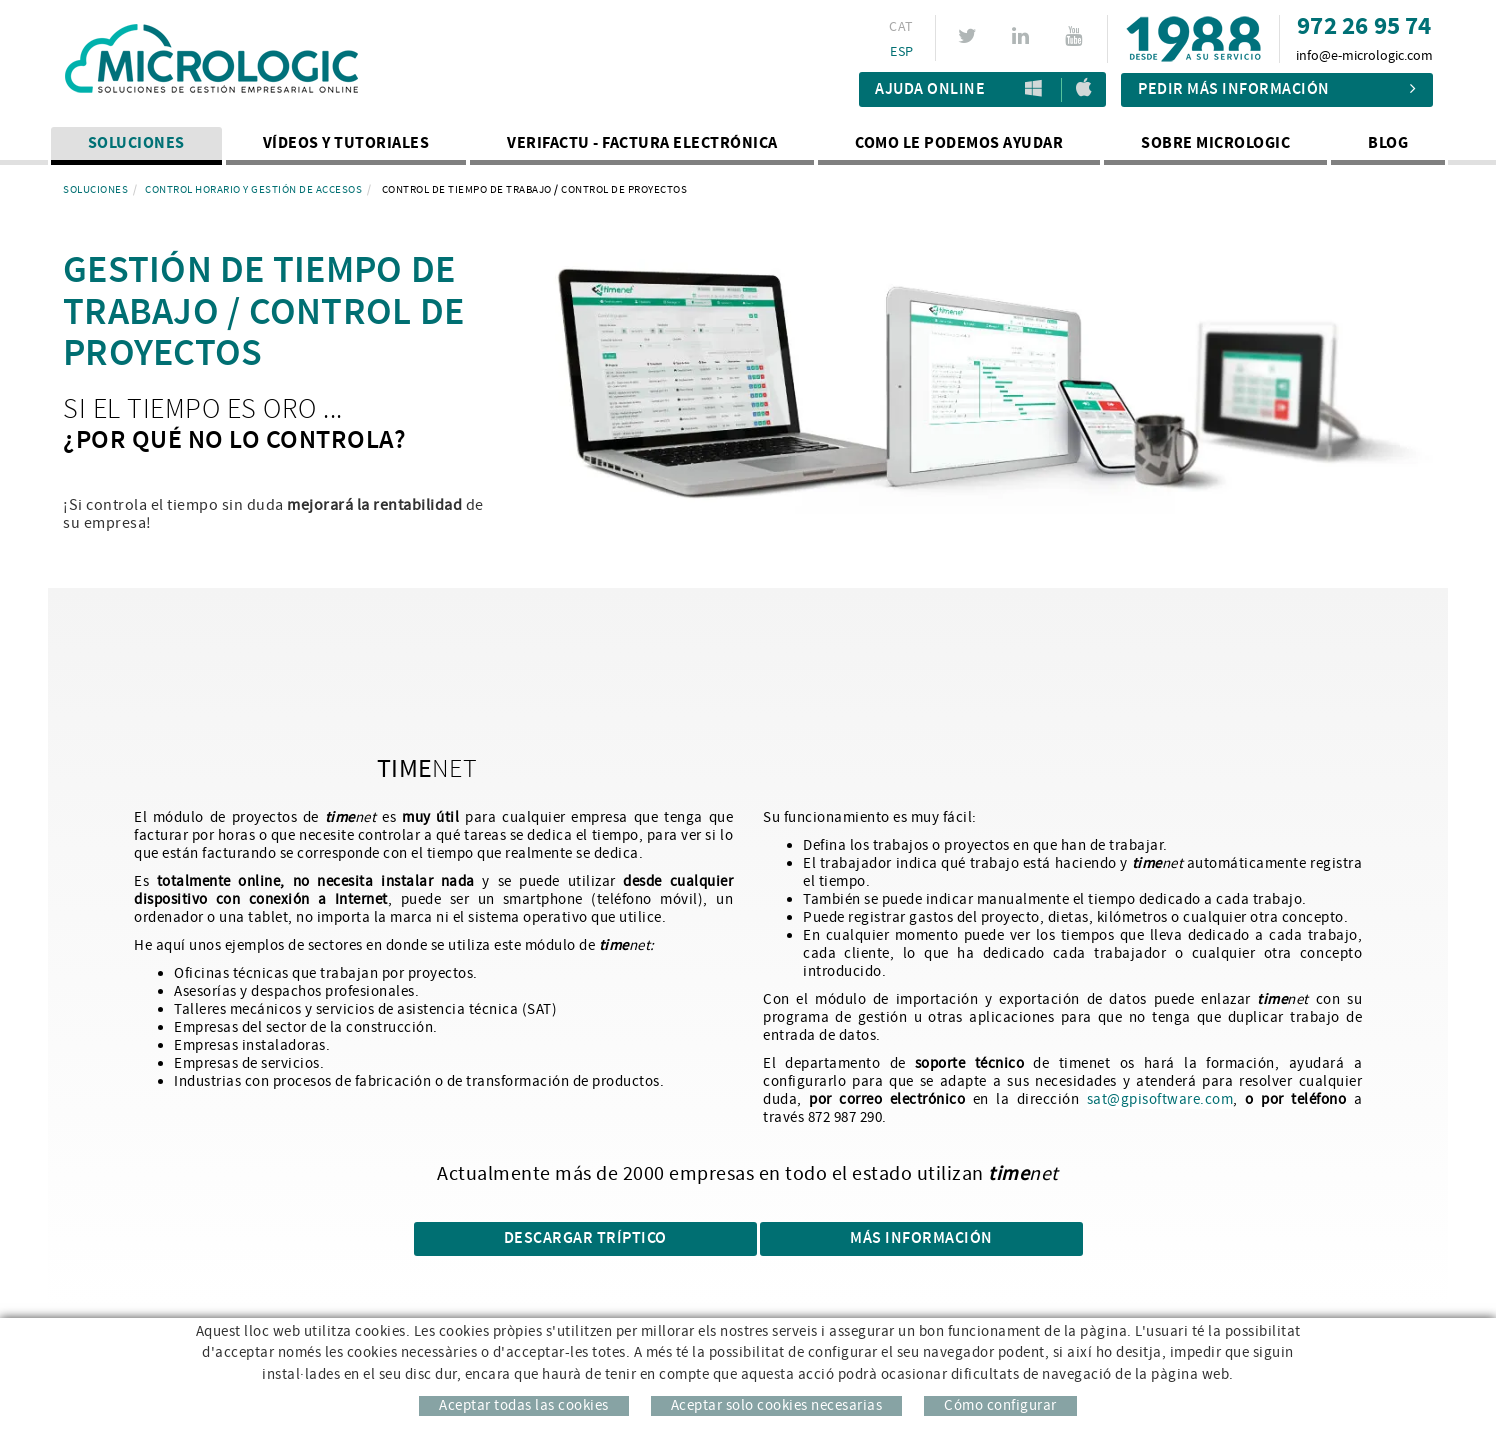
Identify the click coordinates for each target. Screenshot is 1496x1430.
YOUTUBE (1076, 36)
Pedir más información (1277, 89)
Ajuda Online (930, 89)
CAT (901, 27)
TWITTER (970, 36)
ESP (901, 52)
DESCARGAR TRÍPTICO (585, 1238)
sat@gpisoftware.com (1160, 1099)
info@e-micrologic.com (1364, 56)
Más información (921, 1238)
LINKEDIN (1023, 36)
